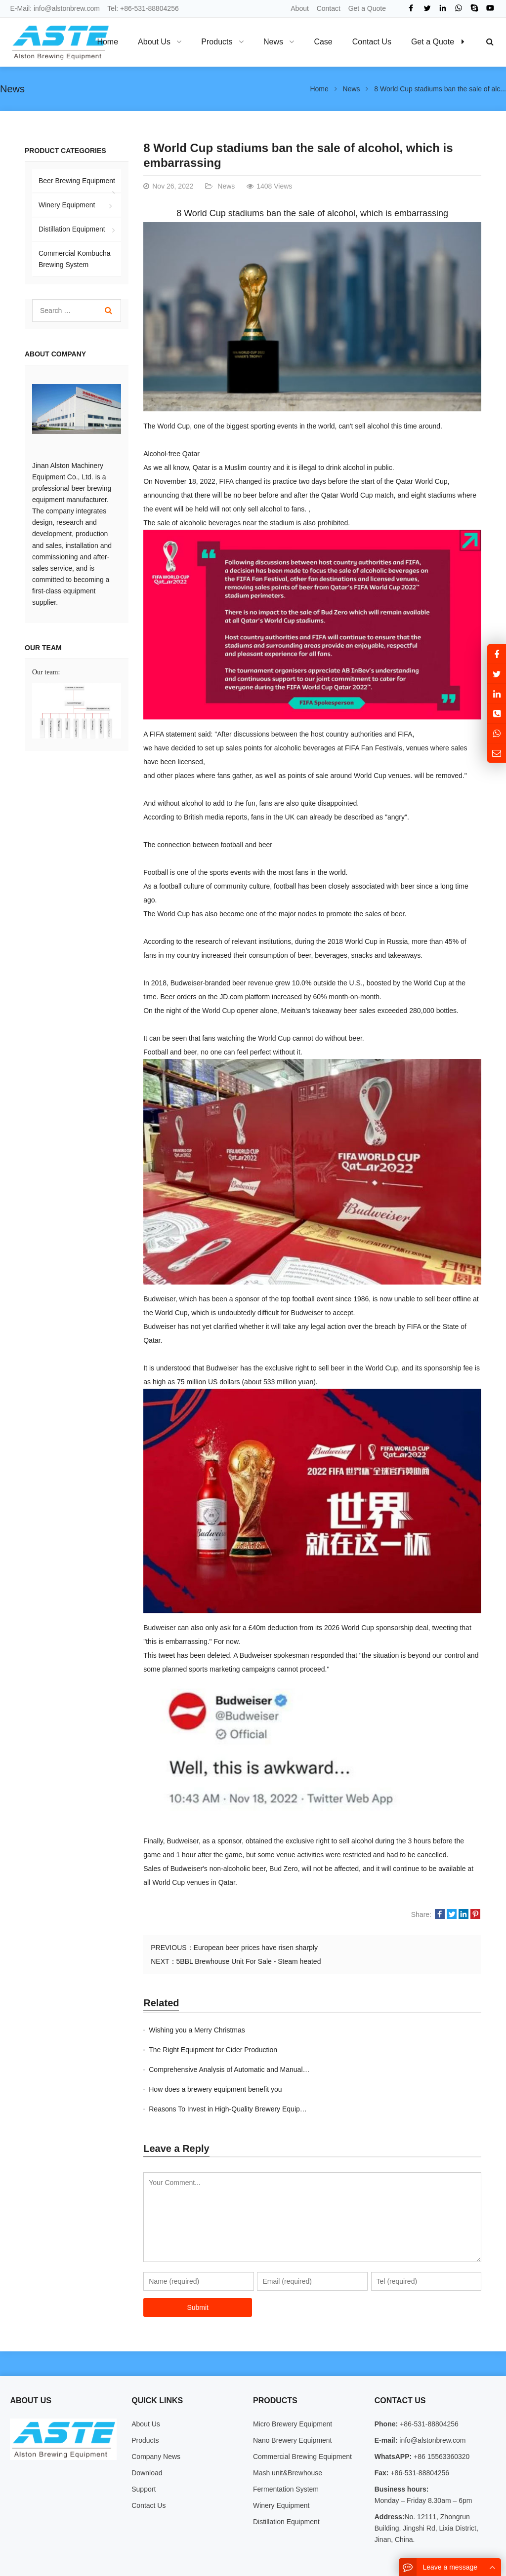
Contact (328, 8)
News (12, 88)
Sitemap (423, 2551)
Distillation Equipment (72, 229)
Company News (155, 2417)
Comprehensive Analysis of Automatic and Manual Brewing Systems (253, 2050)
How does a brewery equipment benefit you (384, 2050)
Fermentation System (286, 2450)
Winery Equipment (67, 205)
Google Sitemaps (469, 2551)
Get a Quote (367, 8)
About (300, 8)
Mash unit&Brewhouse (287, 2433)
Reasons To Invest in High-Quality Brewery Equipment (232, 2069)
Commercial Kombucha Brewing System (75, 259)
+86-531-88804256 (149, 8)
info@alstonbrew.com (67, 8)
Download (146, 2433)
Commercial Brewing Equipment (302, 2417)
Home (107, 42)
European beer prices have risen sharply (256, 1948)
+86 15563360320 (440, 2417)
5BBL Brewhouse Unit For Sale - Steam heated (248, 1961)
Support (143, 2450)
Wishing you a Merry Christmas (197, 2030)
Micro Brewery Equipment (292, 2384)
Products (145, 2401)
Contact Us (148, 2466)
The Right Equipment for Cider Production (382, 2030)
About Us (145, 2384)
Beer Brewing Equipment (77, 181)
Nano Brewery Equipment (292, 2401)
